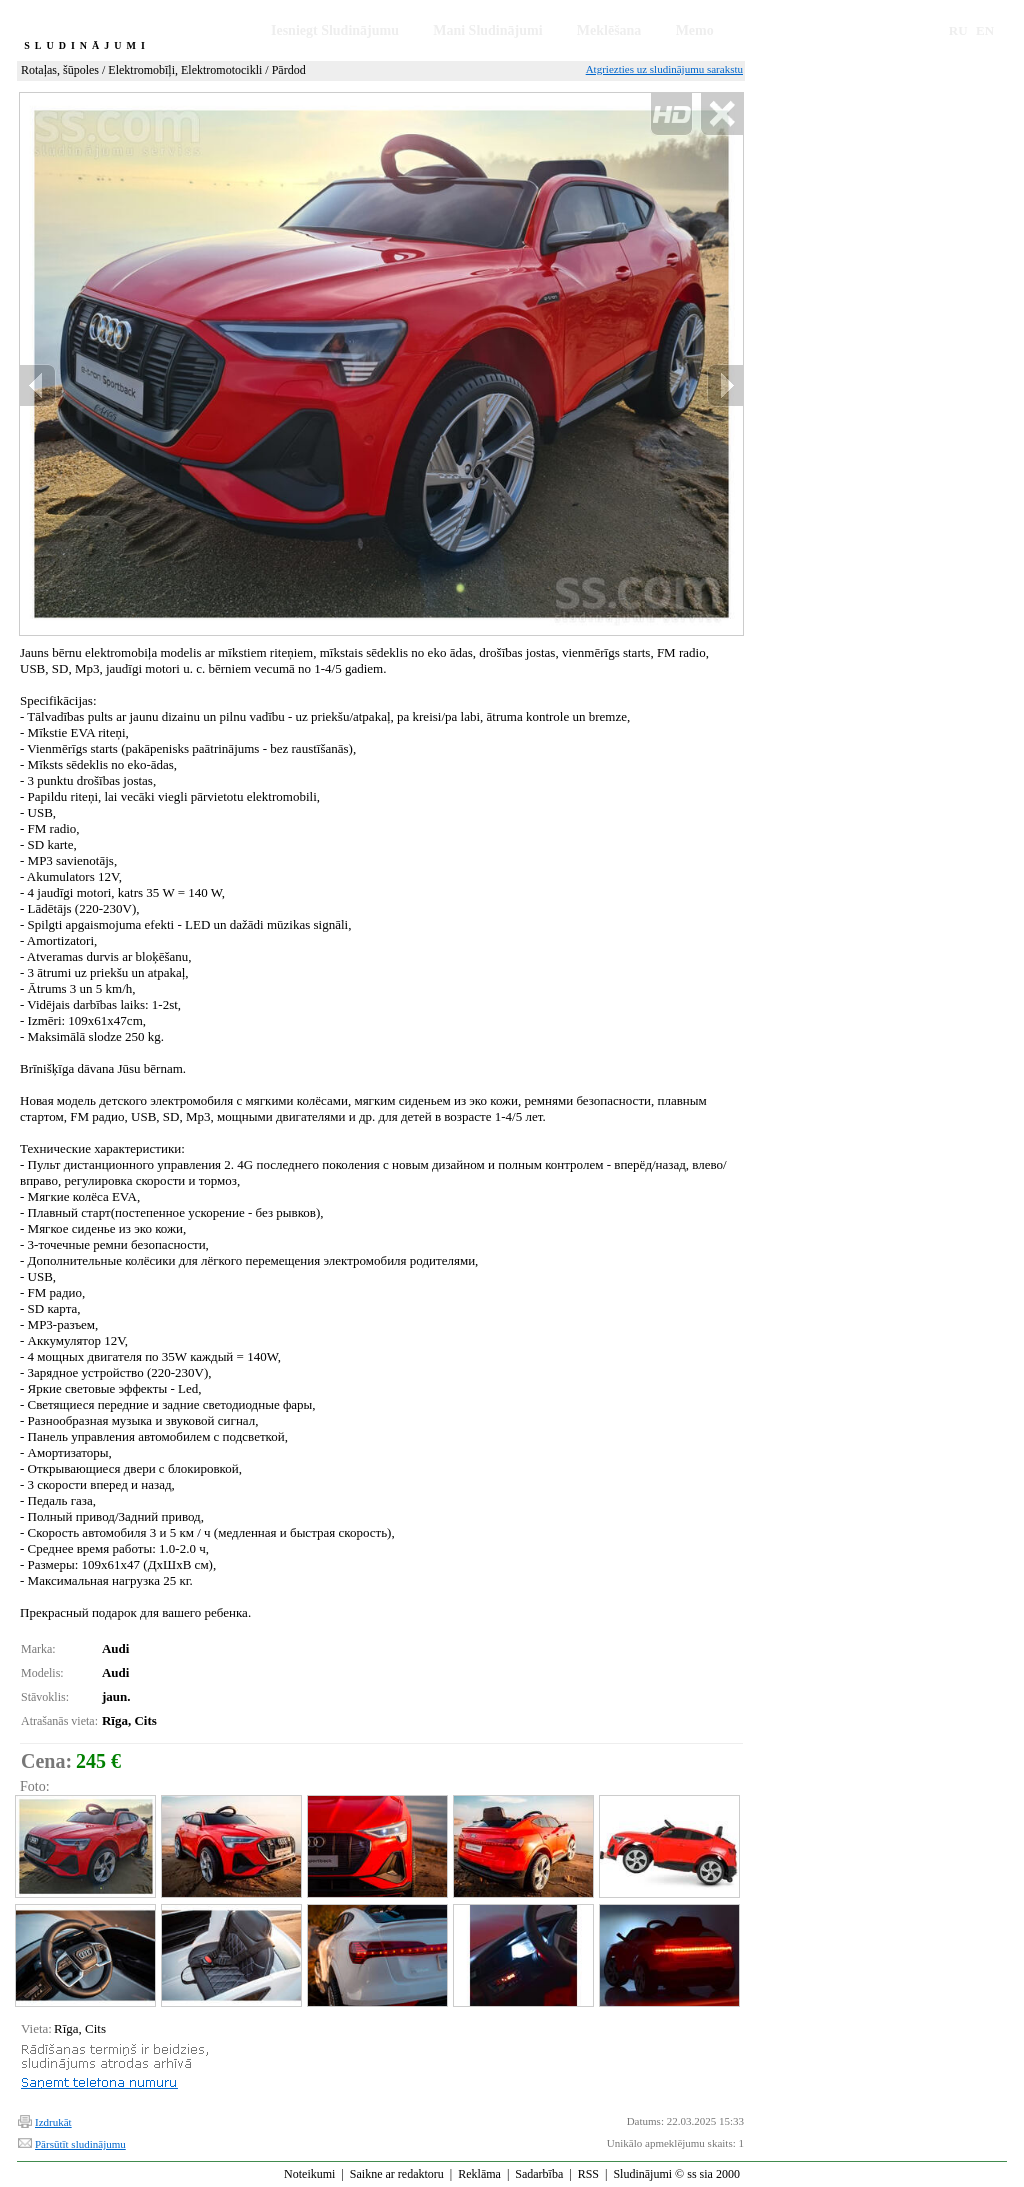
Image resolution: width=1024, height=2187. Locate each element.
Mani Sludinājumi (487, 30)
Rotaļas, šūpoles (60, 70)
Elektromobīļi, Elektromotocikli (185, 70)
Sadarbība (539, 2174)
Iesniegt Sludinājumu (335, 30)
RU (958, 30)
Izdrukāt (53, 2122)
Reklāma (479, 2174)
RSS (588, 2174)
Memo (695, 30)
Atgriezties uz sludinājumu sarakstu (664, 69)
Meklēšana (609, 30)
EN (985, 30)
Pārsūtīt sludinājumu (80, 2144)
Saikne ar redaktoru (397, 2174)
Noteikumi (309, 2174)
